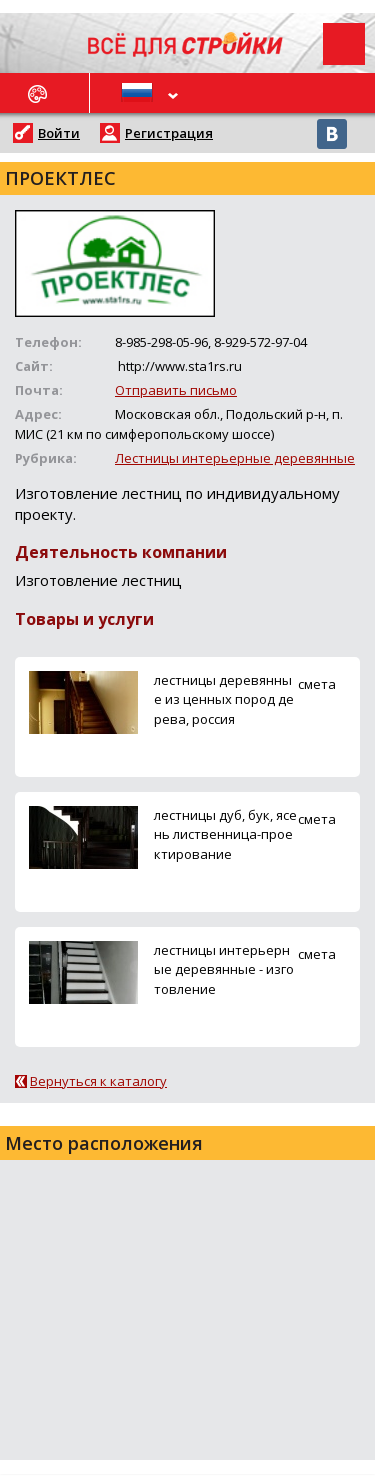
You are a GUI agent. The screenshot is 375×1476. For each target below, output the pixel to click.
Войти (59, 133)
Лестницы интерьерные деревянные (235, 458)
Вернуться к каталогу (98, 1081)
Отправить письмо (176, 390)
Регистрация (169, 133)
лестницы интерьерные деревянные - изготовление (224, 969)
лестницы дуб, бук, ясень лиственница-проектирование (225, 834)
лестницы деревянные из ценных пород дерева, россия (224, 699)
